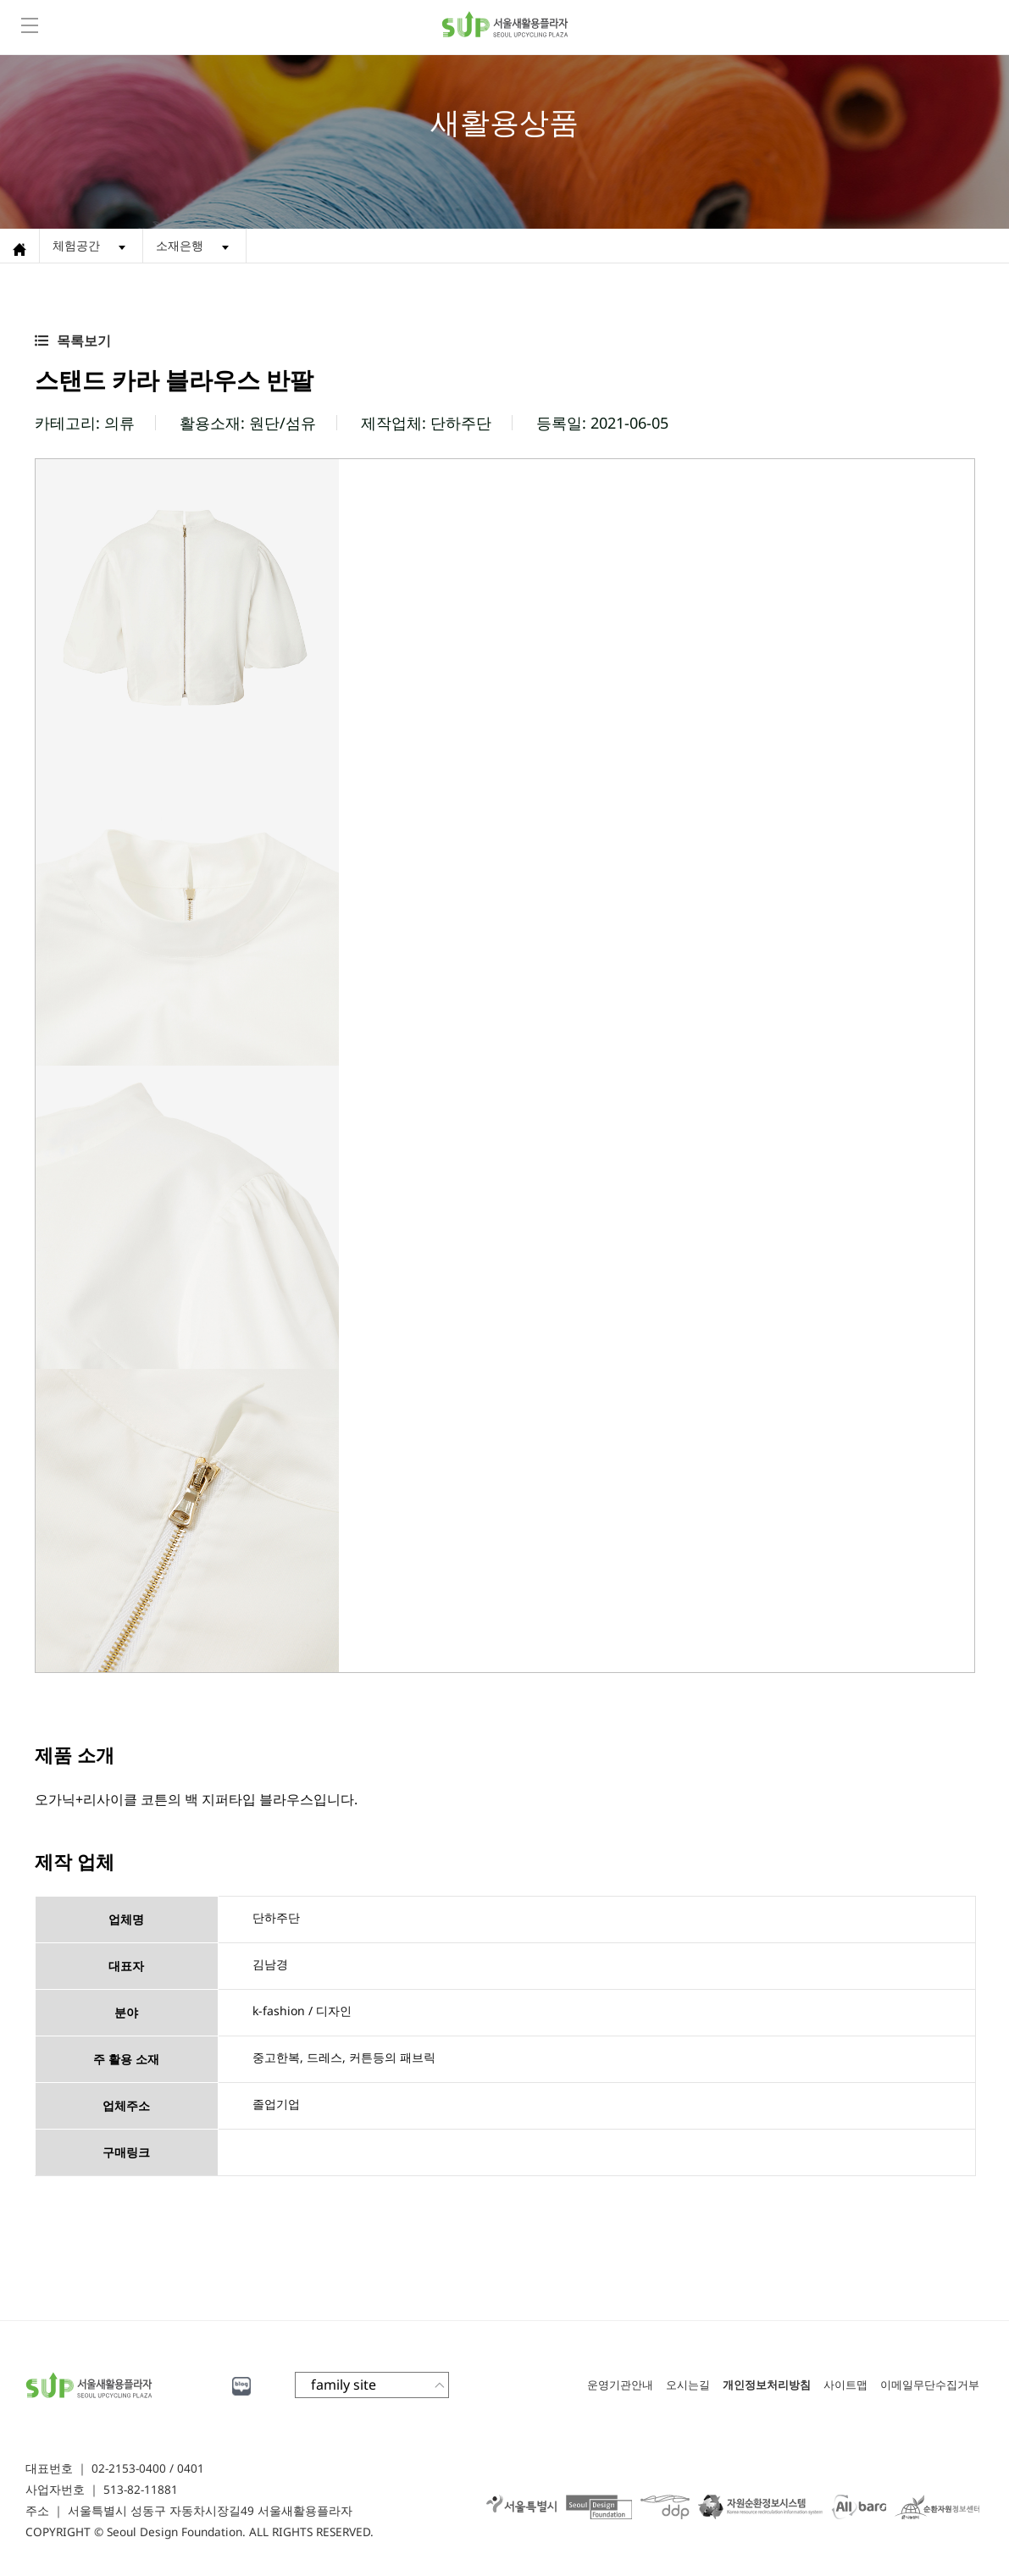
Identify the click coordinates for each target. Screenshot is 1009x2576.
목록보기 (84, 340)
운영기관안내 (620, 2384)
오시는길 (688, 2384)
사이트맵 (845, 2384)
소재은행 (179, 245)
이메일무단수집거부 (929, 2384)
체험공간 (76, 245)
